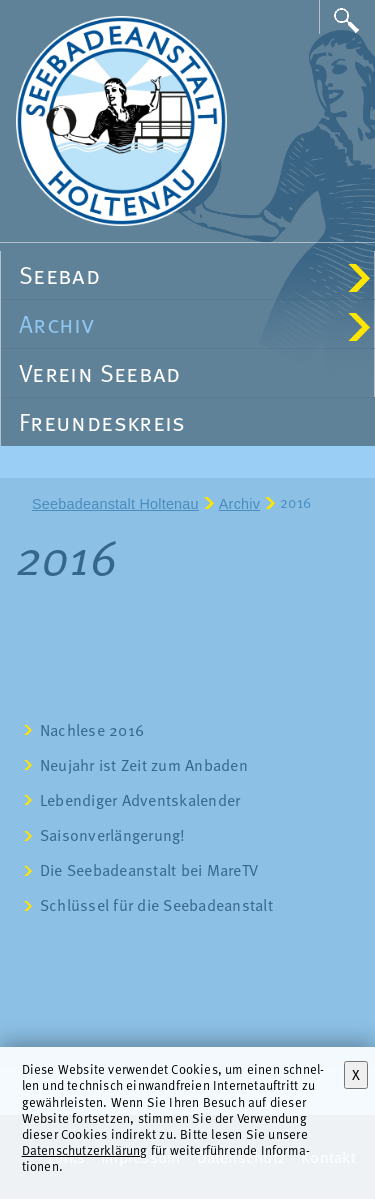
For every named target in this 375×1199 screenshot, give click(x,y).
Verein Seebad (100, 372)
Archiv (194, 323)
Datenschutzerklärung (85, 1149)
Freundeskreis (102, 421)
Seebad (194, 274)
